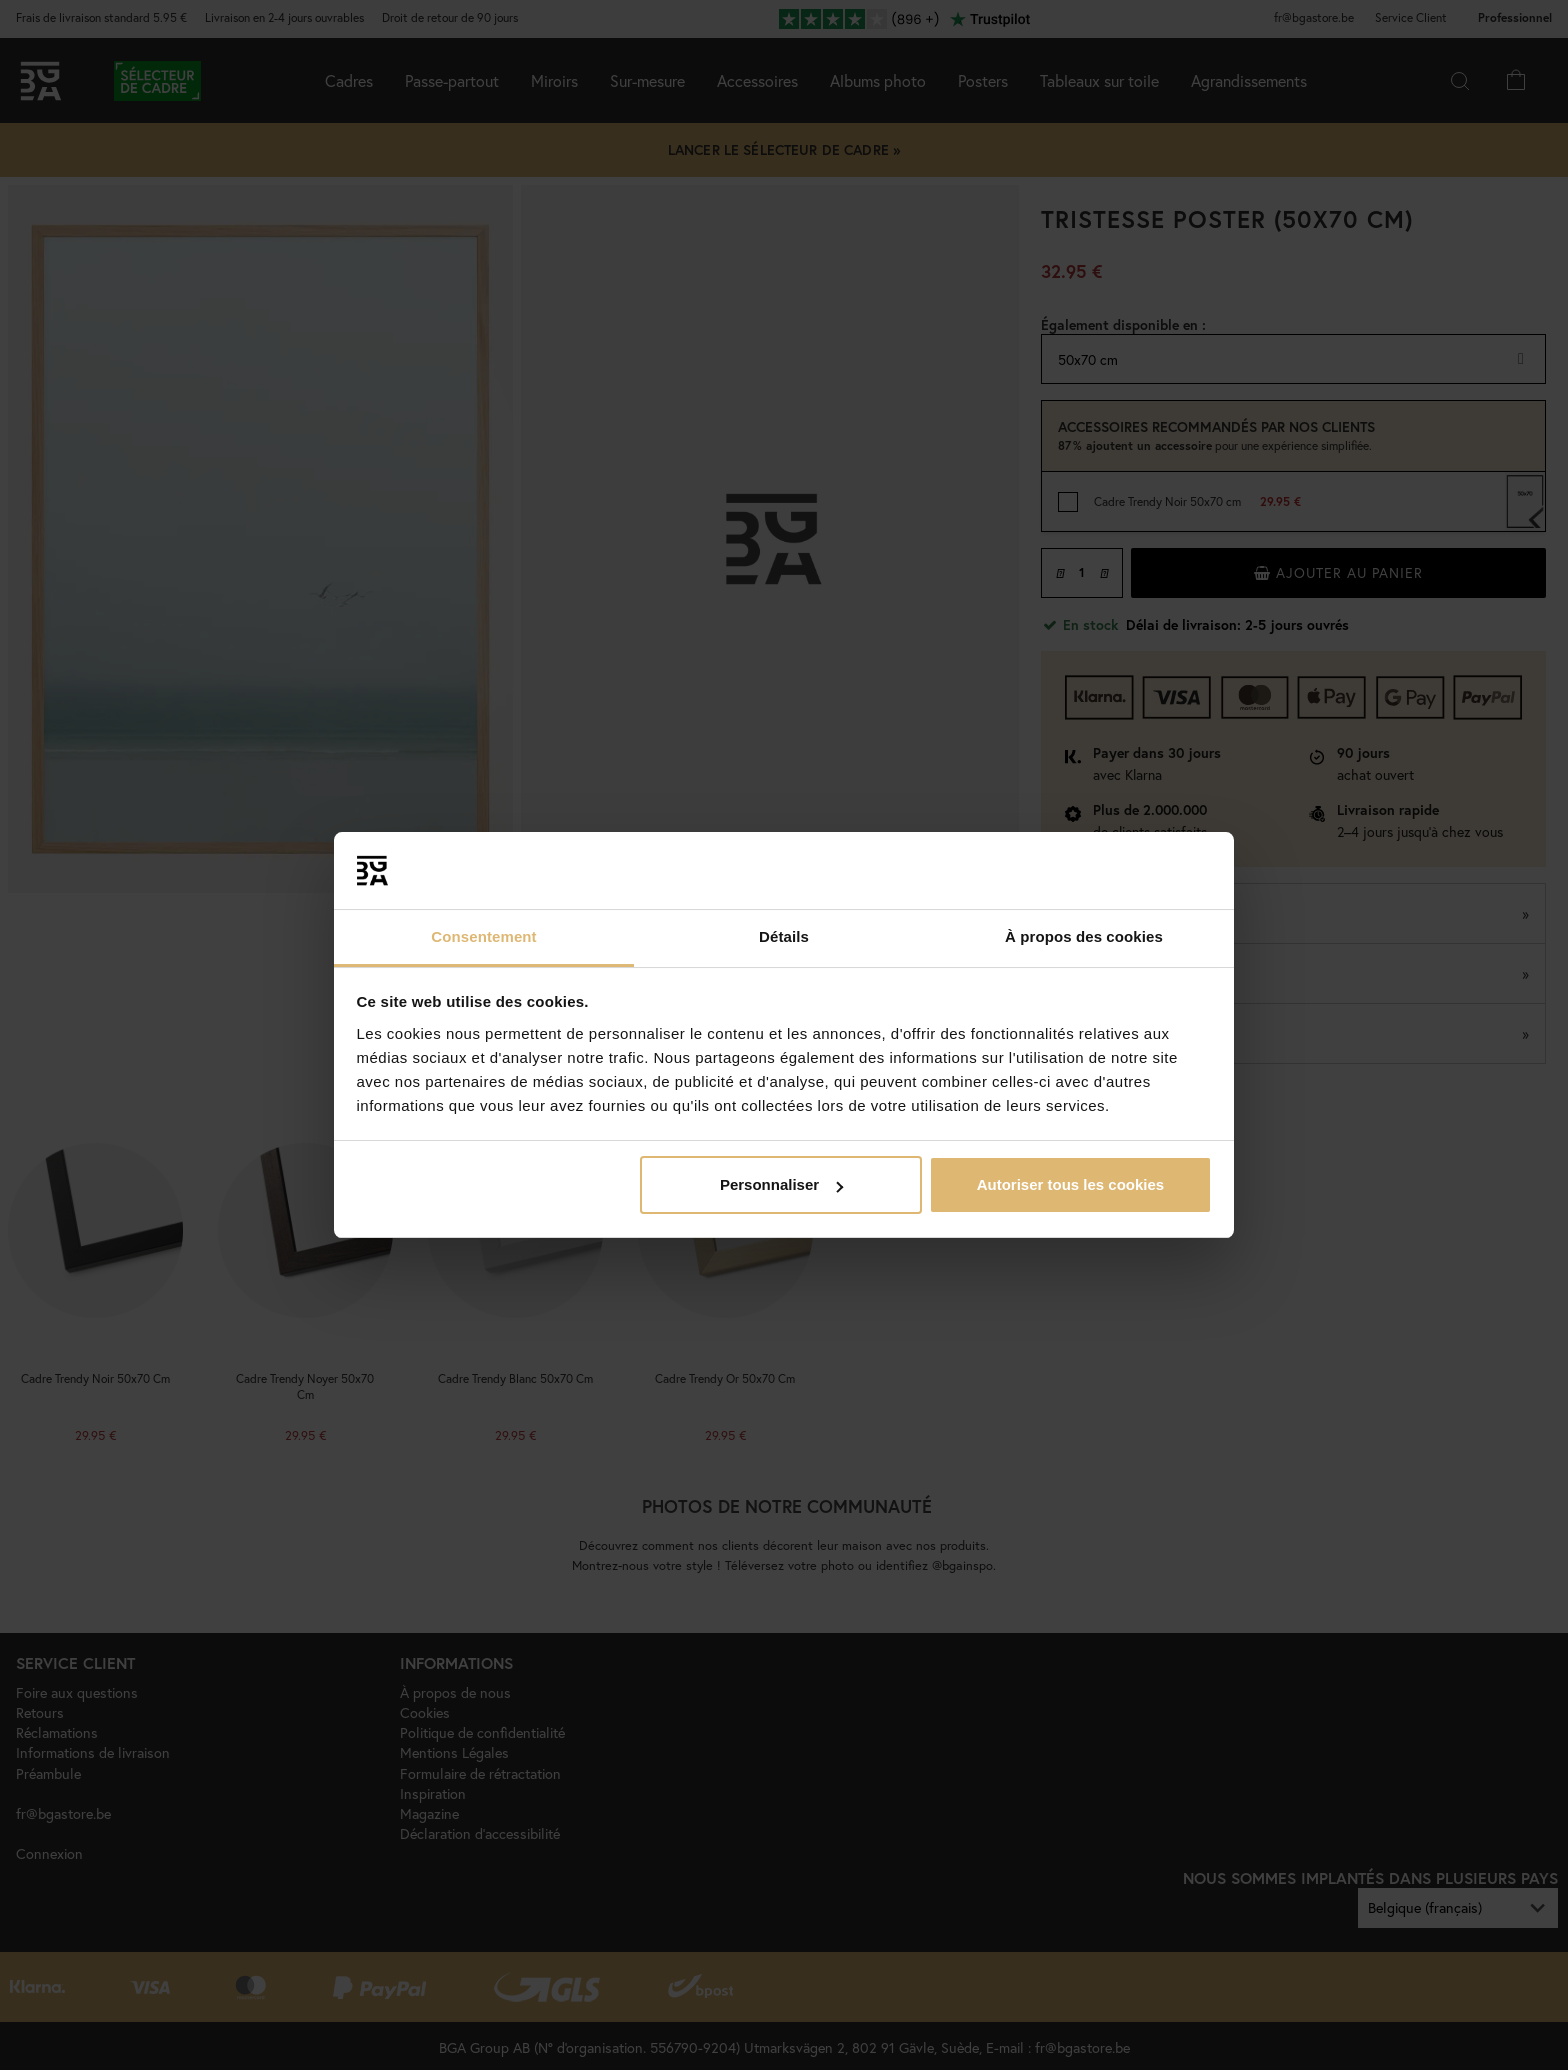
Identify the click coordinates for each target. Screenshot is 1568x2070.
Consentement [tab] (483, 936)
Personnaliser (781, 1184)
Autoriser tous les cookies (1071, 1184)
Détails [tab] (784, 936)
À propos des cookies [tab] (1084, 936)
